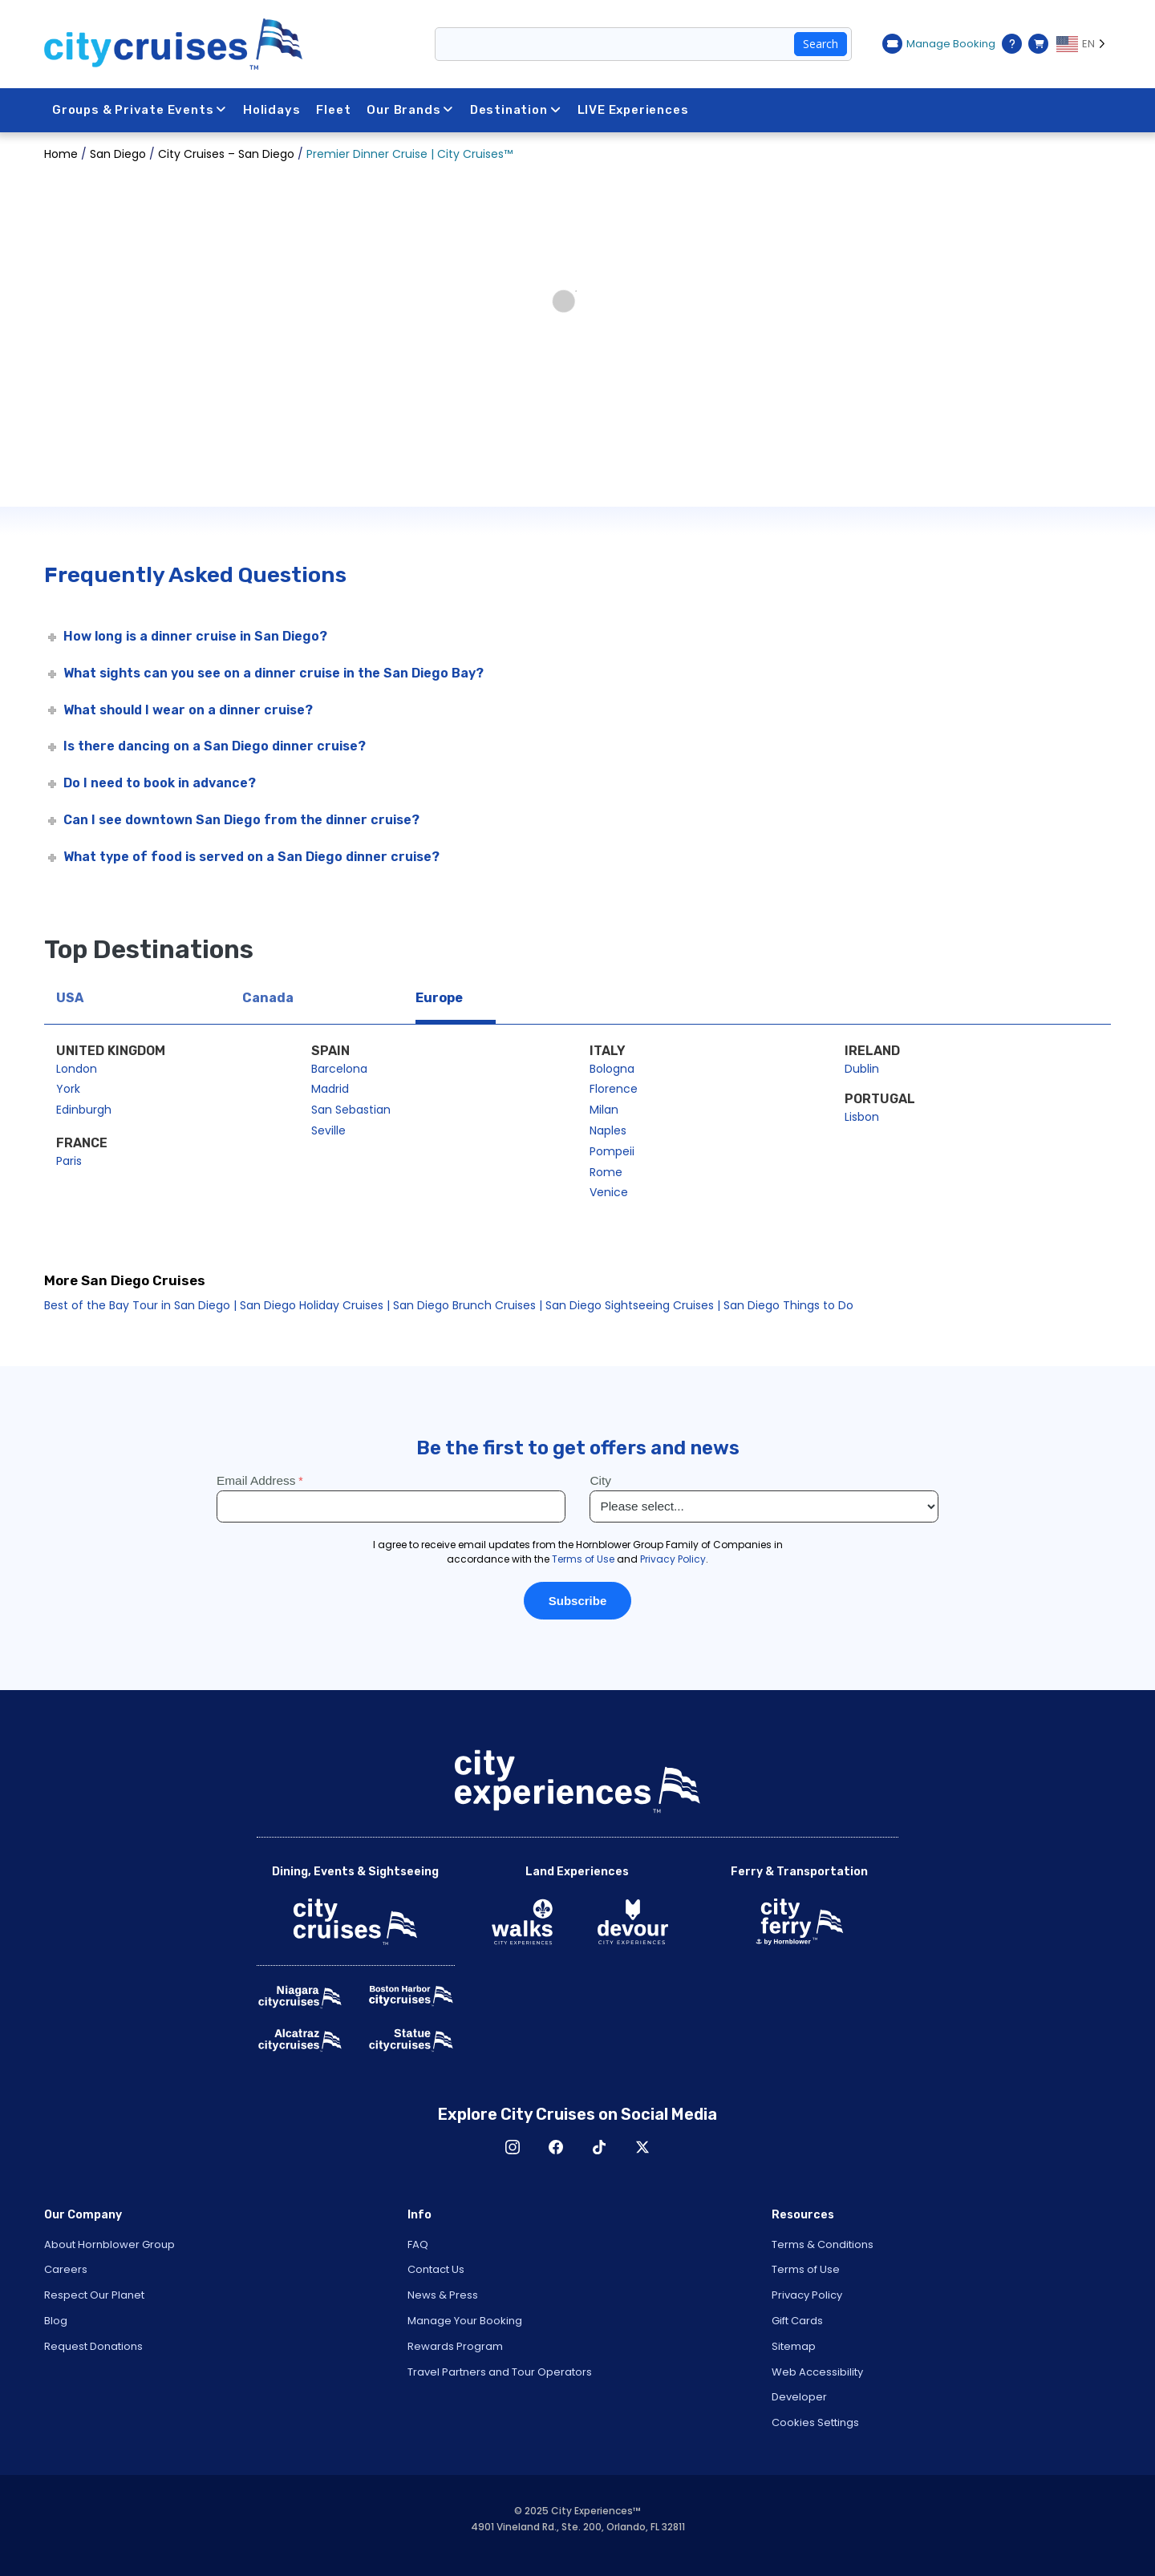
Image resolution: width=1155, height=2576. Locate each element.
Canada (268, 997)
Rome (606, 1172)
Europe (439, 997)
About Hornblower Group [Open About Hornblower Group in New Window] (109, 2244)
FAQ (417, 2244)
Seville (328, 1130)
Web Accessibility (817, 2372)
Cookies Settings (815, 2422)
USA (69, 997)
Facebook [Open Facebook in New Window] (556, 2147)
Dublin (862, 1069)
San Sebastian (351, 1110)
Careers (65, 2269)
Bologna (612, 1069)
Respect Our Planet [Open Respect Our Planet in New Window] (94, 2295)
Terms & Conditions (822, 2244)
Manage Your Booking (464, 2320)
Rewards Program (455, 2346)
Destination (515, 110)
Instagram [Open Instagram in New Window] (512, 2147)
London (76, 1069)
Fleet (334, 110)
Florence (614, 1089)
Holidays (271, 110)
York (68, 1089)
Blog (55, 2320)
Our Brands (411, 110)
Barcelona (339, 1069)
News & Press (442, 2295)
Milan (604, 1110)
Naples (608, 1130)
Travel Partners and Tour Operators (499, 2372)
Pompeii (612, 1151)
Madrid (330, 1089)
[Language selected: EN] (1083, 44)
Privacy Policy (807, 2295)
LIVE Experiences (633, 110)
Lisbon (862, 1117)
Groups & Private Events (139, 110)
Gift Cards (797, 2320)
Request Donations (93, 2346)
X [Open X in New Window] (642, 2147)
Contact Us (435, 2269)
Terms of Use (806, 2269)
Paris (69, 1161)
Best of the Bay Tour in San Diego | (140, 1305)
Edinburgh (83, 1110)
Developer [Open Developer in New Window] (799, 2396)
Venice (609, 1192)
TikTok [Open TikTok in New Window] (599, 2147)
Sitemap (794, 2346)
